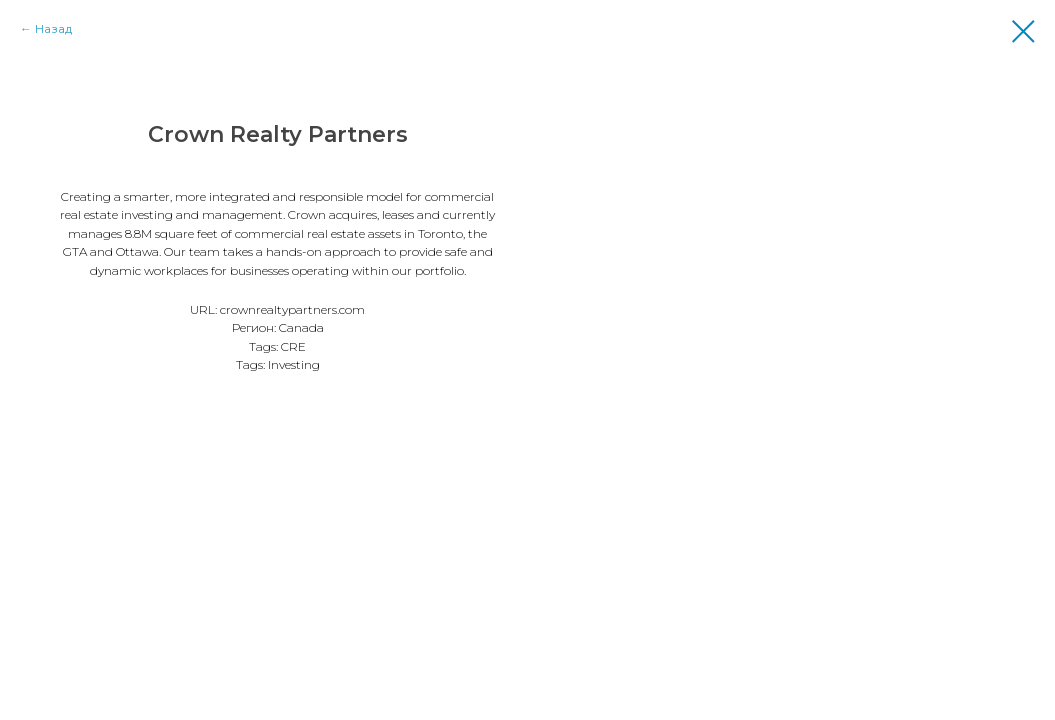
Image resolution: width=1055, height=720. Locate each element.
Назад (53, 28)
